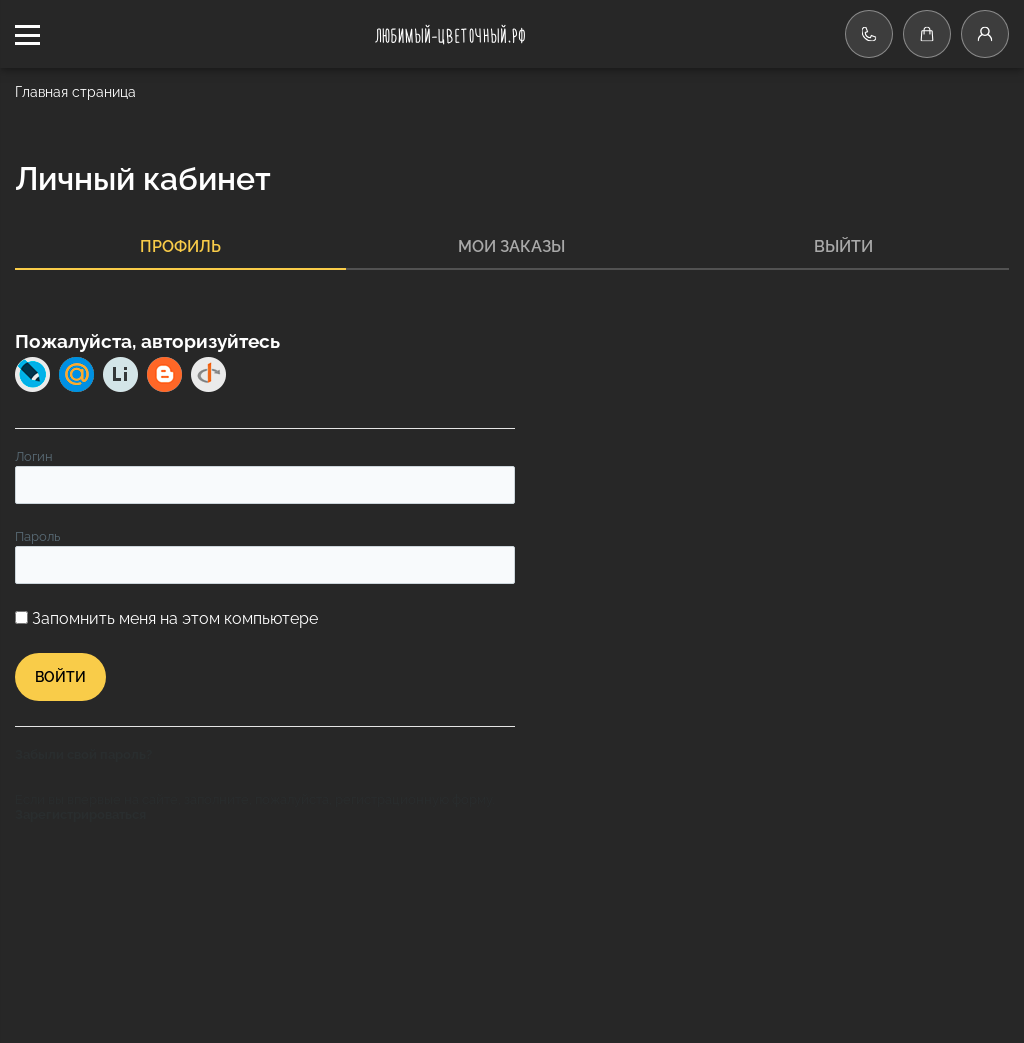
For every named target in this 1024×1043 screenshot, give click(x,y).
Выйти (843, 246)
